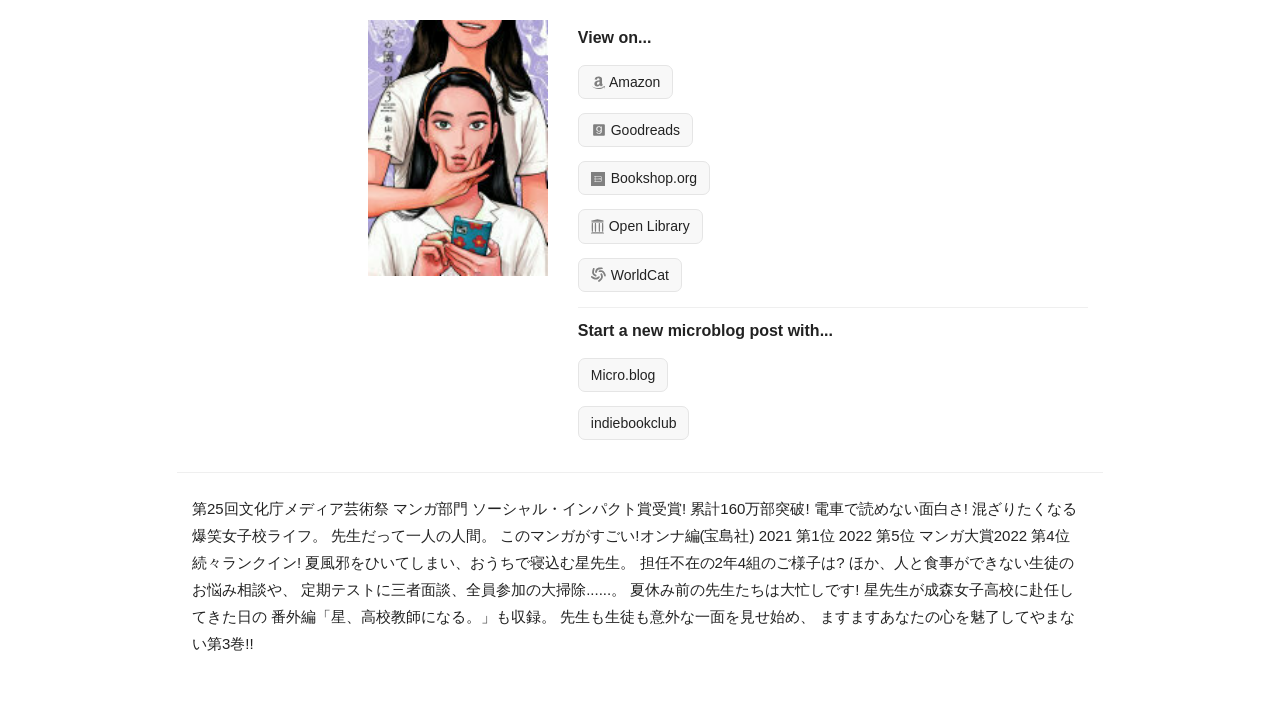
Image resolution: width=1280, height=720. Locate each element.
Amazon (625, 82)
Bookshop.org (644, 178)
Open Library (640, 226)
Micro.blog (623, 375)
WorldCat (630, 275)
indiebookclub (634, 423)
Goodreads (635, 130)
